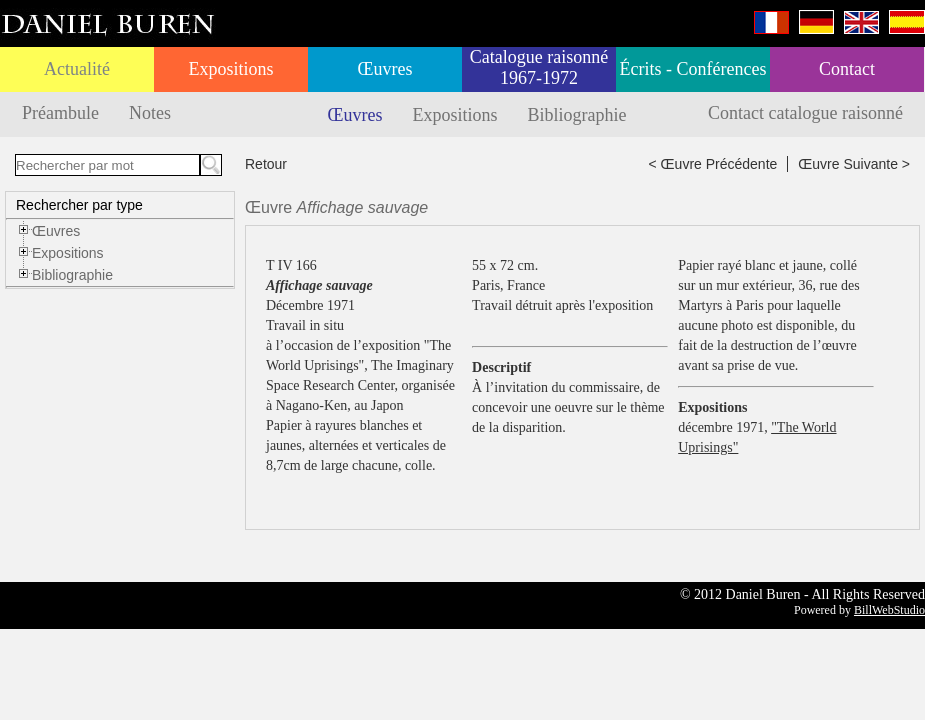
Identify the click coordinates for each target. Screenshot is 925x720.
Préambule (60, 113)
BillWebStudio (889, 610)
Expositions (230, 69)
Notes (150, 113)
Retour (266, 164)
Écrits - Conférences (693, 69)
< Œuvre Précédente (713, 164)
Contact (847, 69)
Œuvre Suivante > (854, 164)
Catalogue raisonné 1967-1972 (539, 67)
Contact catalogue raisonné (805, 113)
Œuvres (385, 69)
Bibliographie (577, 115)
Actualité (77, 69)
